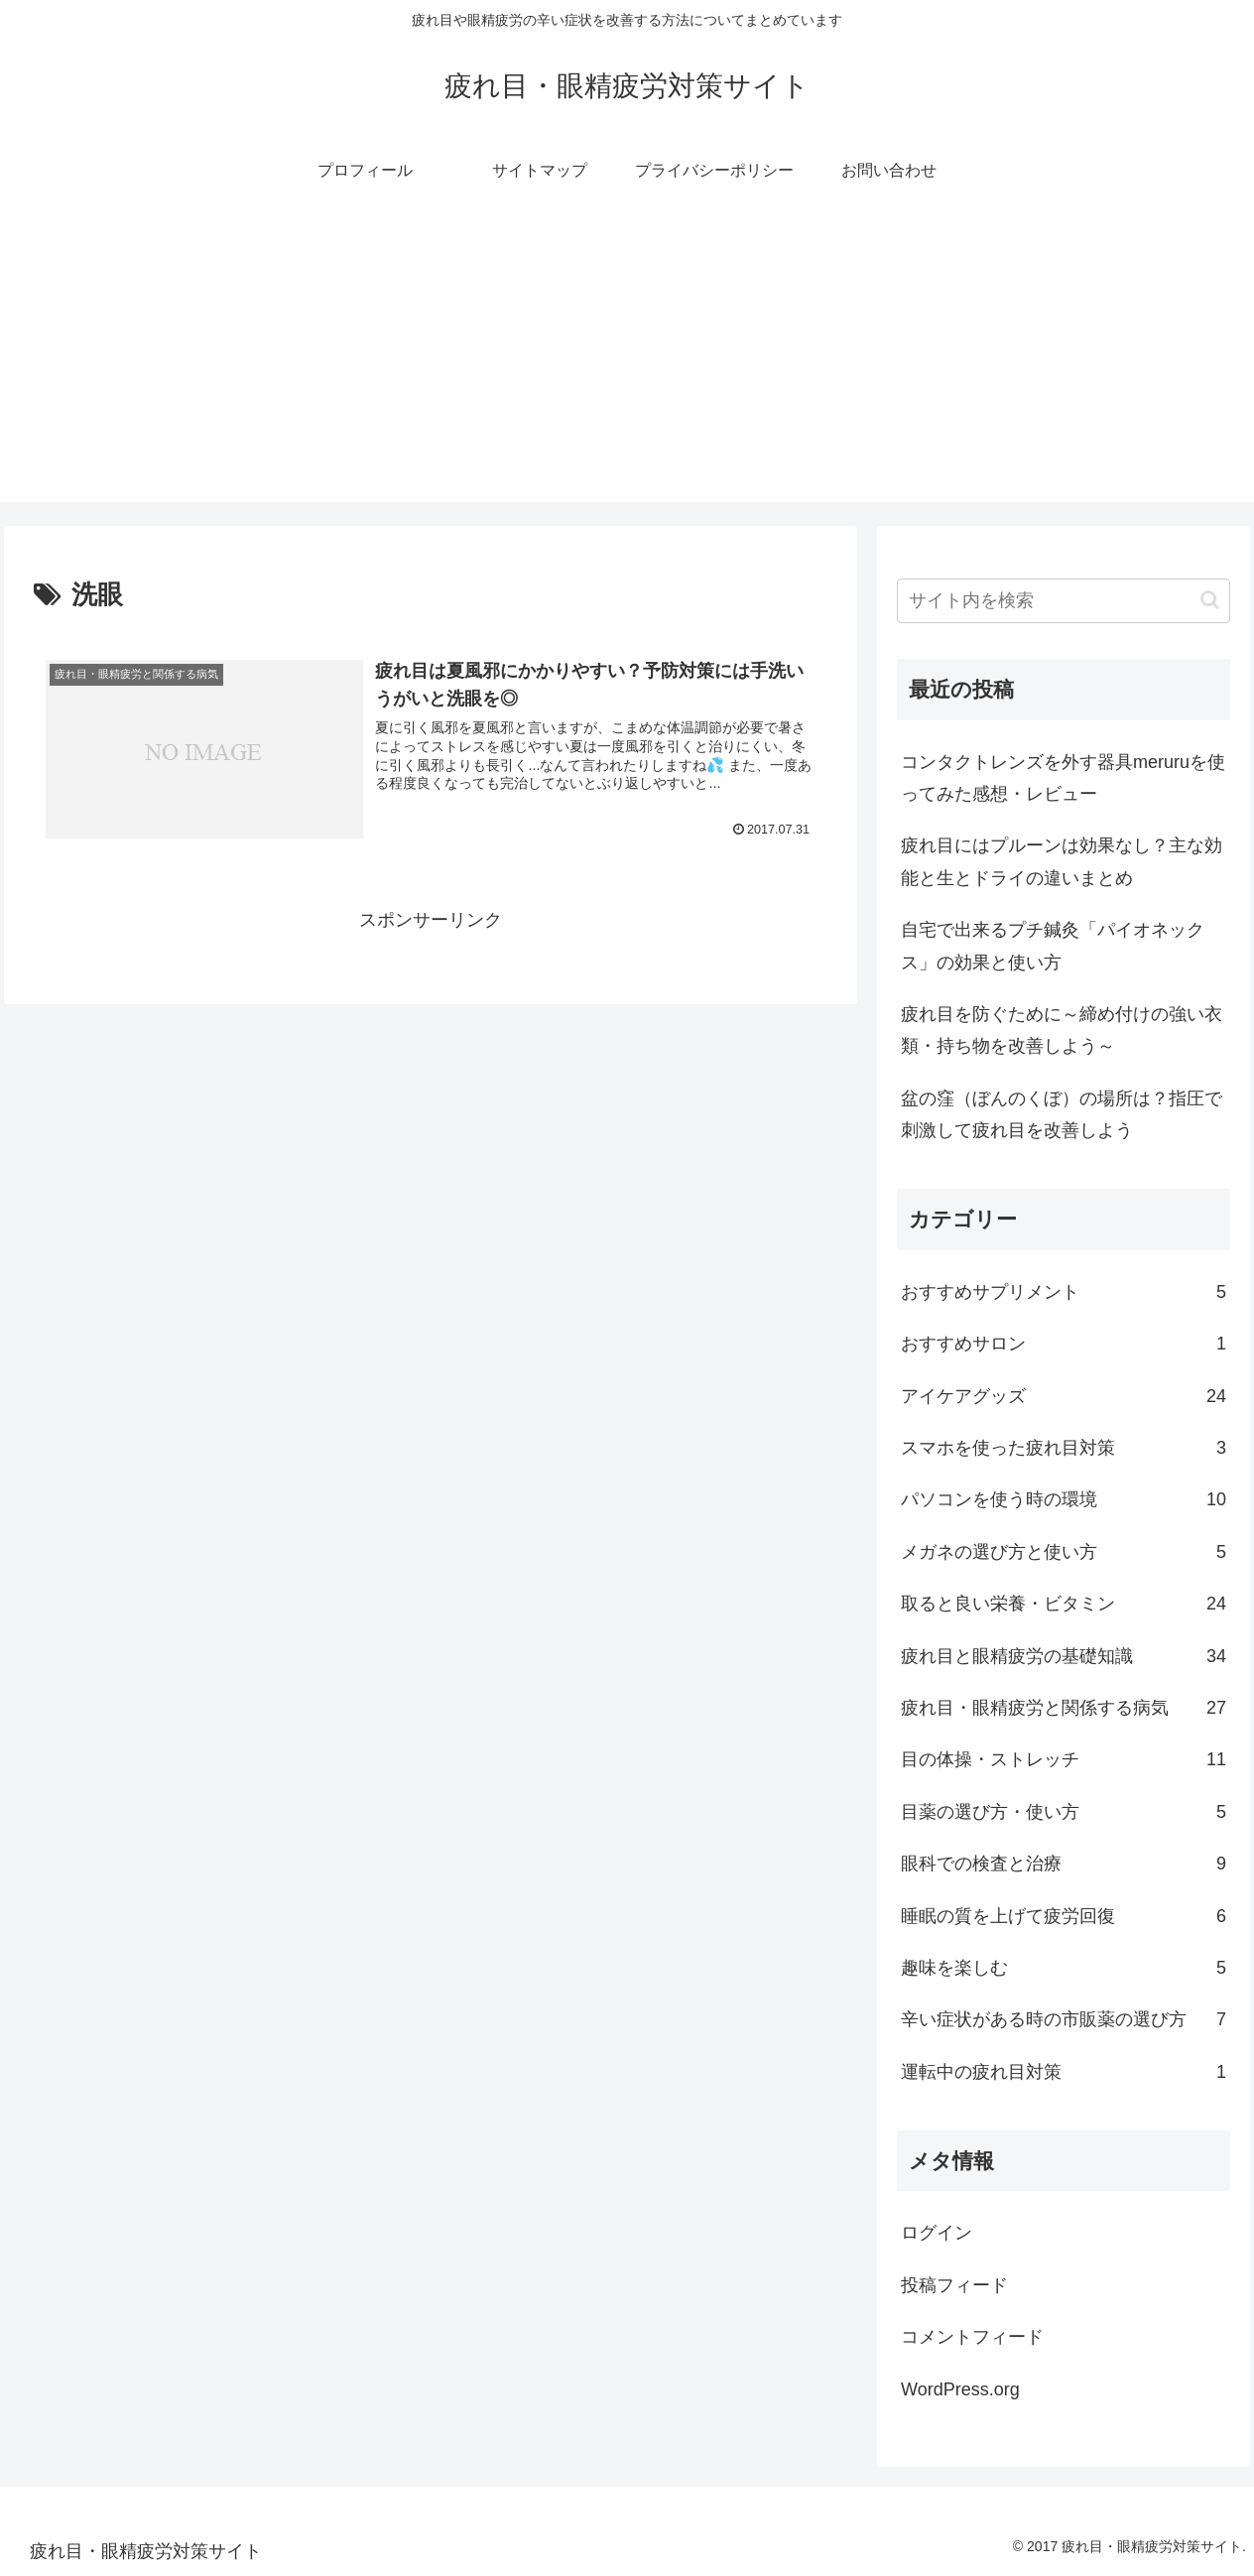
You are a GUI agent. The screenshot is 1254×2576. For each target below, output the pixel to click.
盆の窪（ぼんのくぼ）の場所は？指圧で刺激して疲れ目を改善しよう (1061, 1114)
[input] (1063, 601)
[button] (1209, 599)
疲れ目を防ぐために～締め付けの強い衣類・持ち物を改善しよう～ (1061, 1030)
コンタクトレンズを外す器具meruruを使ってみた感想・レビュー (1063, 778)
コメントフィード (972, 2337)
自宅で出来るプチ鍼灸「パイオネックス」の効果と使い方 (1052, 945)
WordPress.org (960, 2389)
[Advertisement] (627, 363)
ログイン (936, 2233)
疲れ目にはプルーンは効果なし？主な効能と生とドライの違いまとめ (1061, 861)
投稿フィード (954, 2285)
